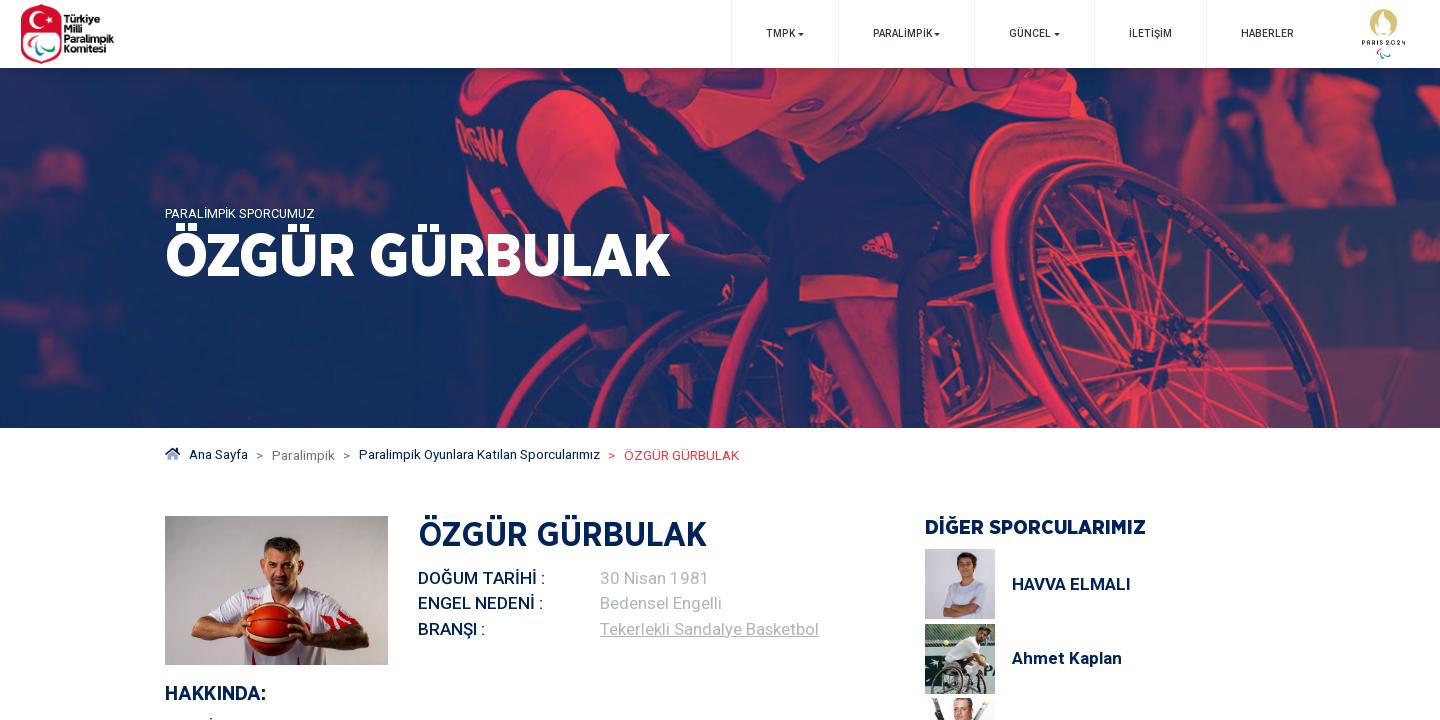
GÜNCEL (1030, 33)
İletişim (1149, 33)
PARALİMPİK (901, 33)
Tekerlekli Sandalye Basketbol (710, 629)
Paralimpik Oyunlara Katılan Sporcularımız (482, 455)
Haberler (1266, 33)
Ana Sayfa (206, 455)
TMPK (779, 33)
